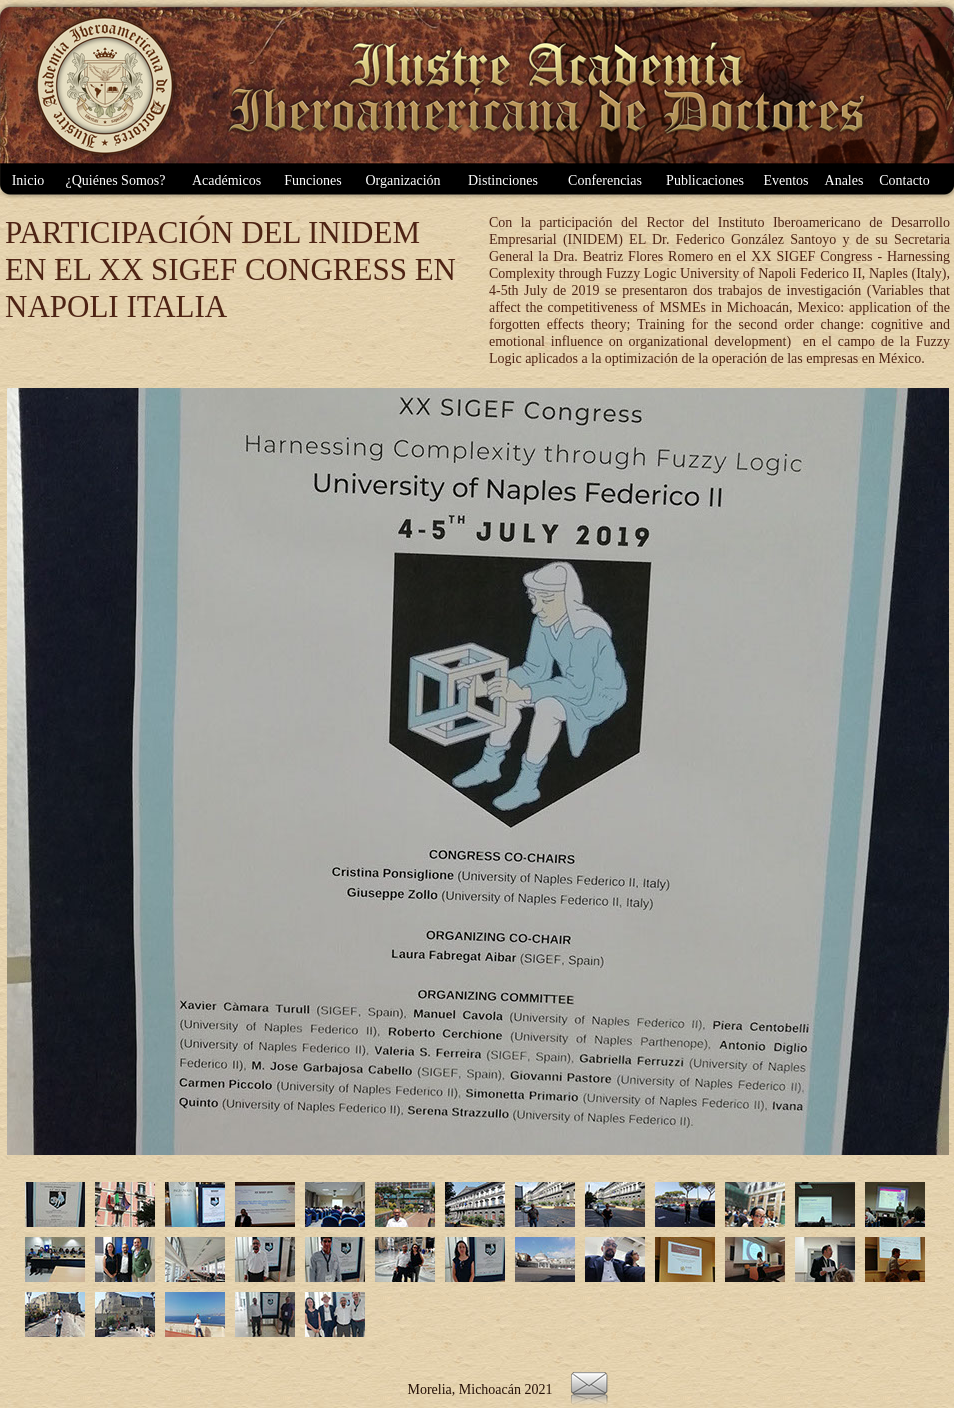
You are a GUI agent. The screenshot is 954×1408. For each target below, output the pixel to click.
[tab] (55, 1204)
